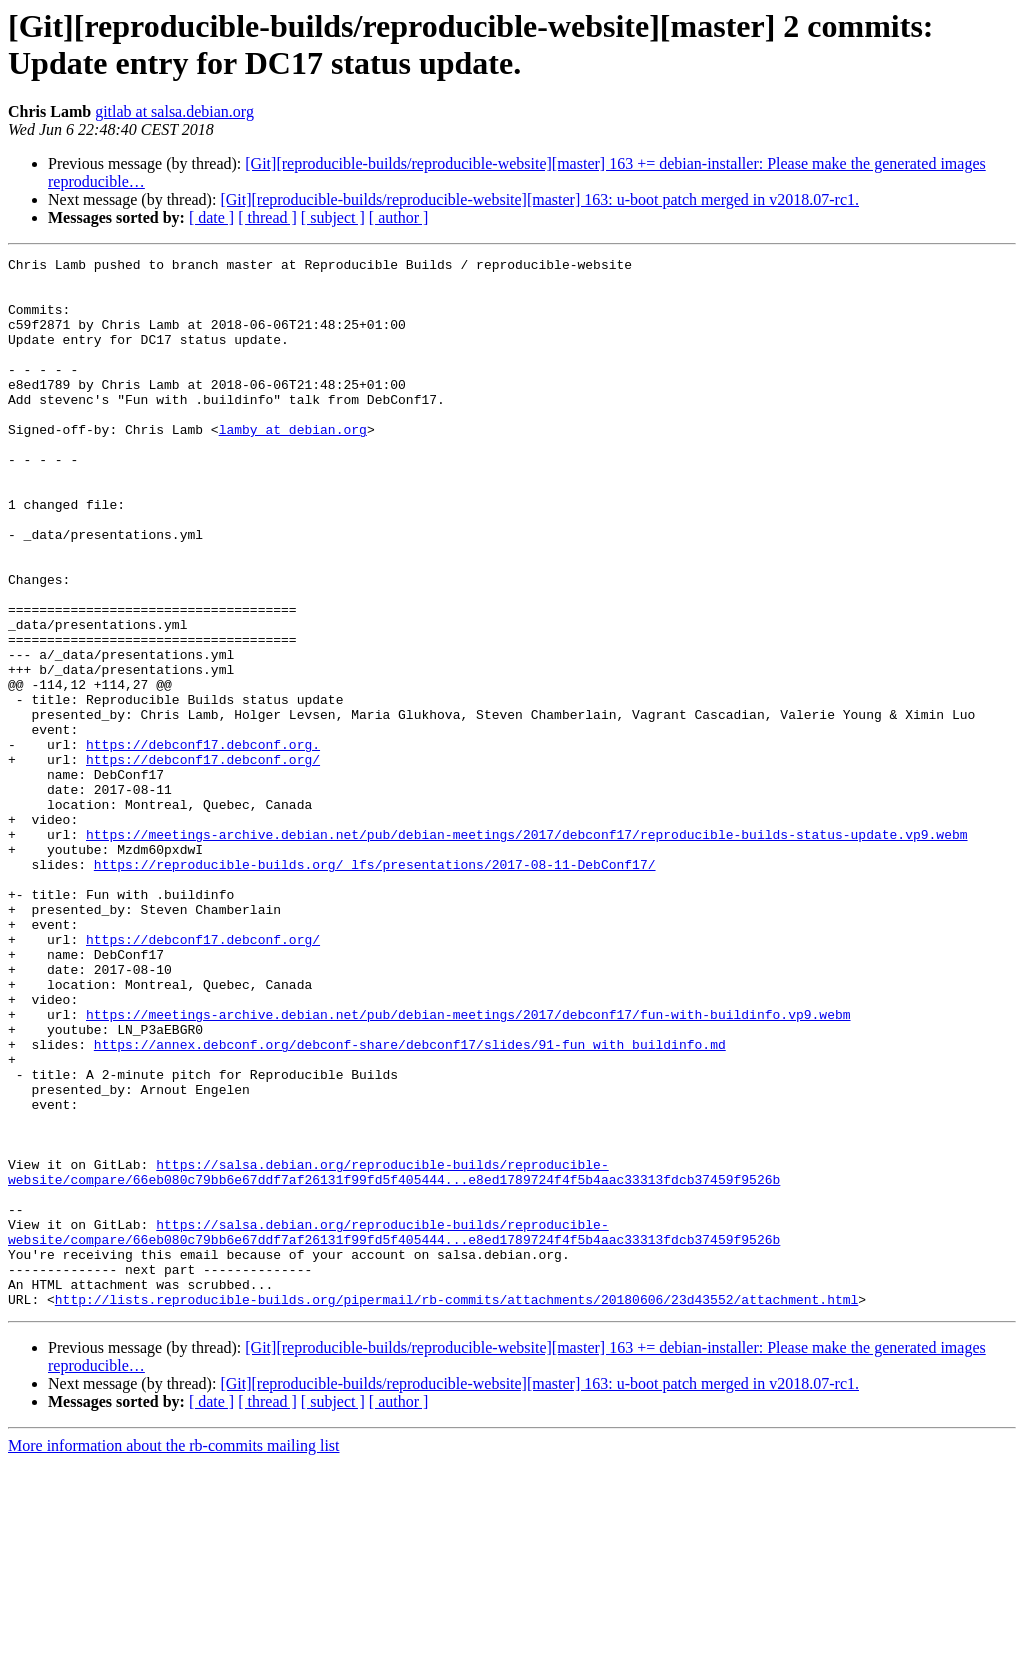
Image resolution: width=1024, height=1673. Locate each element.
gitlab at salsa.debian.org (174, 111)
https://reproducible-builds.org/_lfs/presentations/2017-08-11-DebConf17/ (375, 987)
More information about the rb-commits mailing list (174, 1655)
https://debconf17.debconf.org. (203, 843)
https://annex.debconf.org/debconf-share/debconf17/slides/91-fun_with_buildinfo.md (410, 1203)
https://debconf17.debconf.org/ (203, 861)
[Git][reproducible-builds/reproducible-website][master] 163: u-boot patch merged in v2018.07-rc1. (539, 199)
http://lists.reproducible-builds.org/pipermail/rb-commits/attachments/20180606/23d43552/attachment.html (456, 1509)
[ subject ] (333, 217)
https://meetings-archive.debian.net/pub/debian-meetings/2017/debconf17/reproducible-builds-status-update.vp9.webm (526, 951)
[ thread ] (267, 217)
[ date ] (211, 217)
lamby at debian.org (293, 465)
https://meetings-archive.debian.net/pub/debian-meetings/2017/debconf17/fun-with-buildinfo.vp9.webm (468, 1167)
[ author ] (399, 217)
